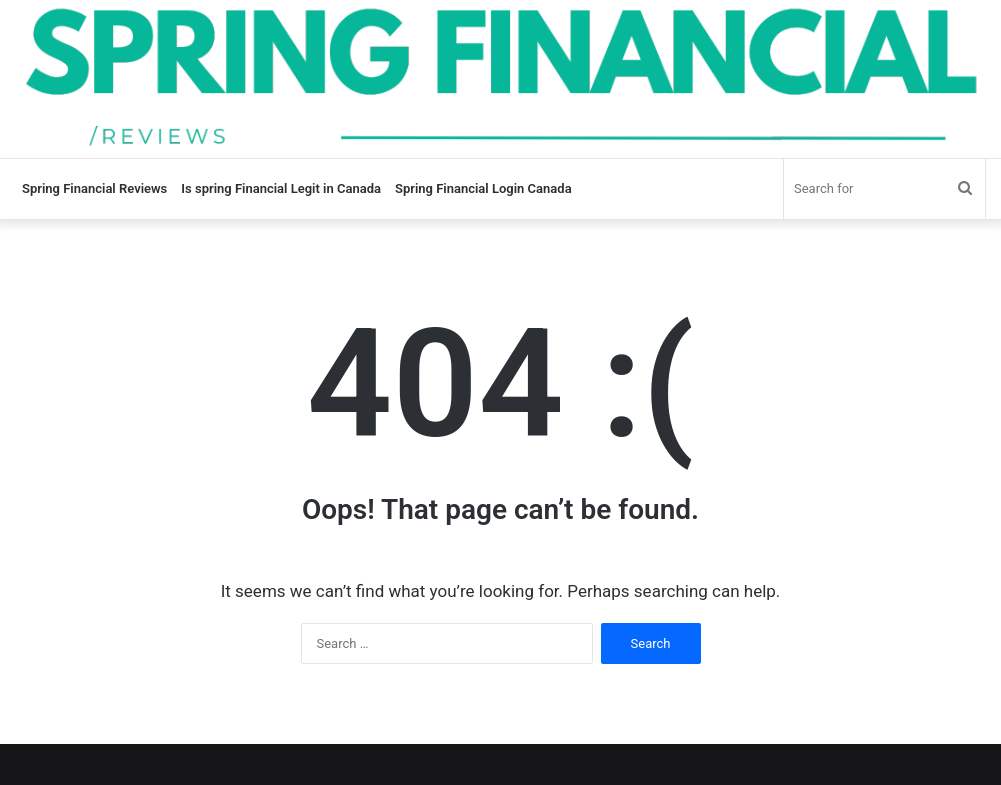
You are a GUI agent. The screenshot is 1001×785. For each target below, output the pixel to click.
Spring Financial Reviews (94, 188)
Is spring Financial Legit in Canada (281, 188)
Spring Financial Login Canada (483, 188)
